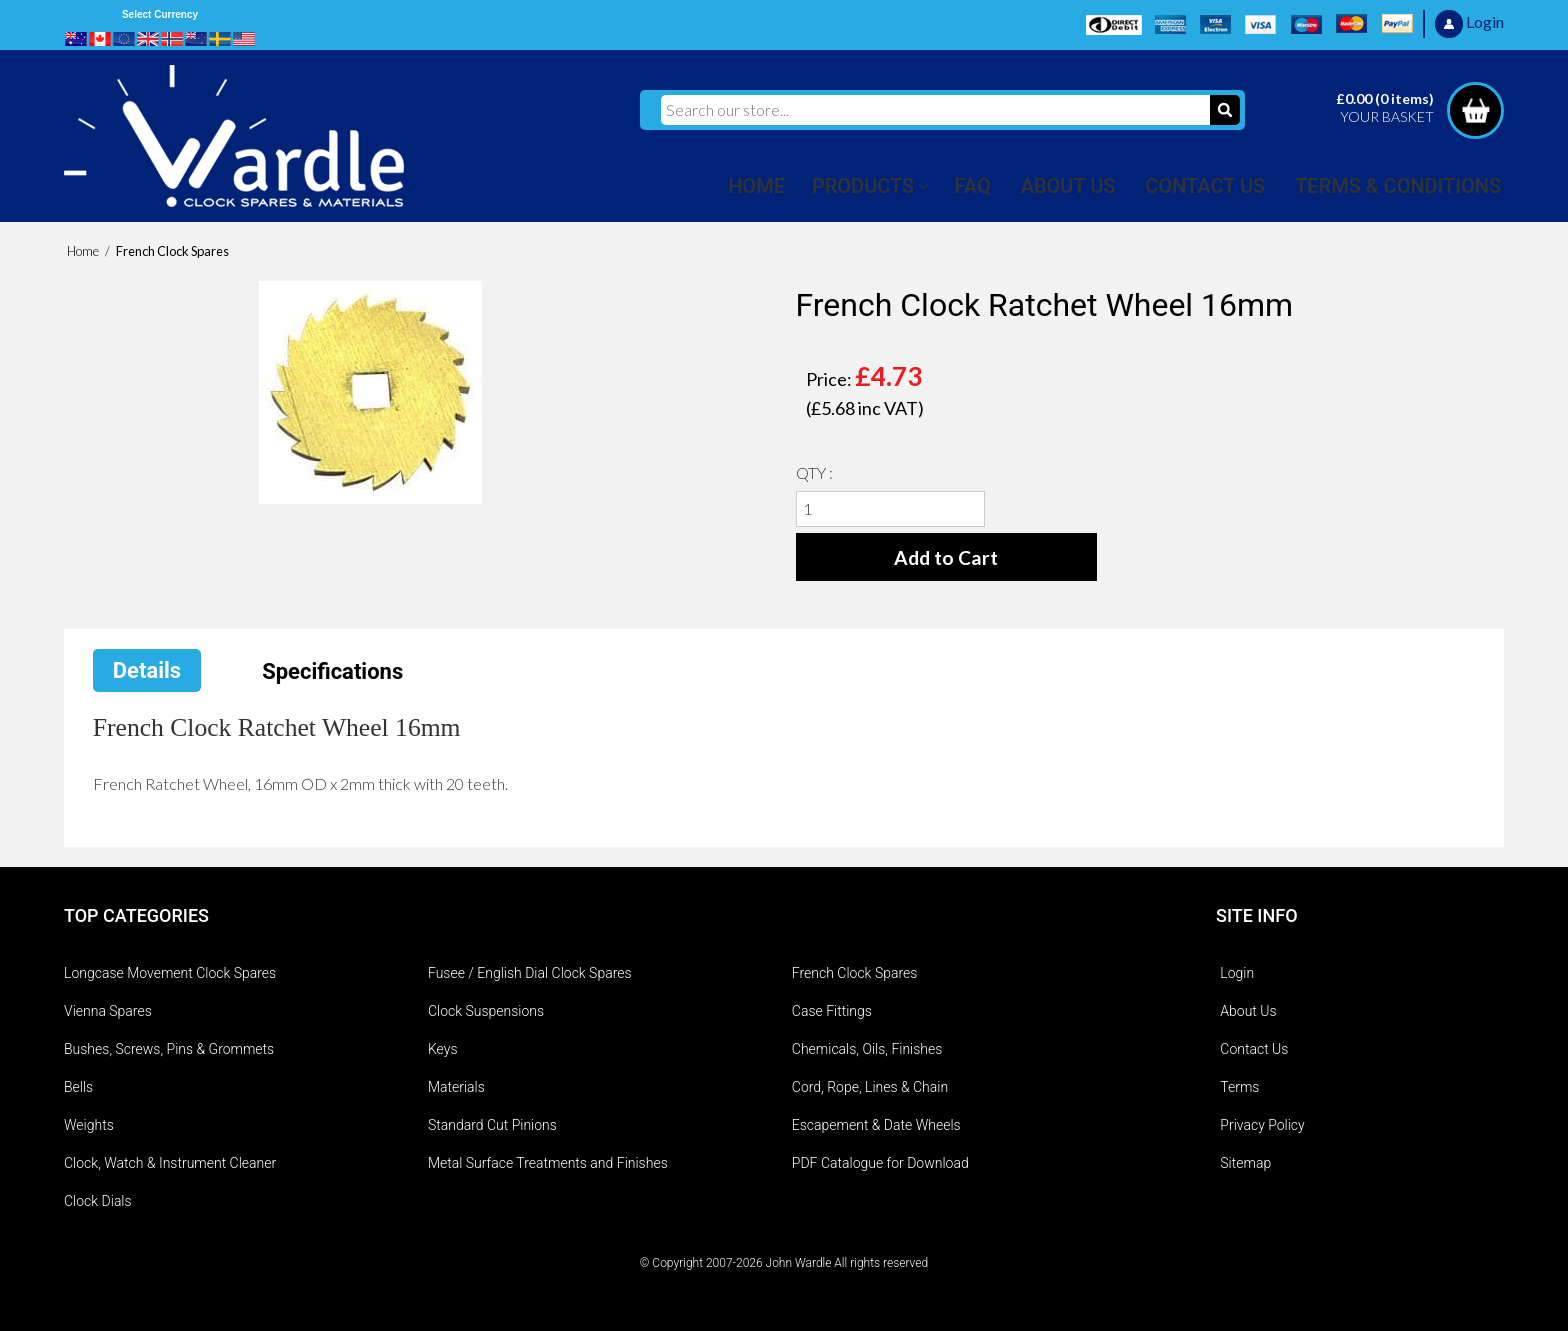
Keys (443, 1049)
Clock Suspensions (486, 1011)
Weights (89, 1125)
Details (147, 670)
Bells (78, 1087)
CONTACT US (1205, 186)
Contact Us (1254, 1049)
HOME (756, 186)
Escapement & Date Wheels (876, 1125)
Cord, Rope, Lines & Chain (870, 1087)
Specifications (332, 671)
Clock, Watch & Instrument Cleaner (170, 1163)
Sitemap (1245, 1163)
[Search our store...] (935, 110)
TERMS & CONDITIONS (1398, 186)
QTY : (814, 472)
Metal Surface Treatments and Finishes (548, 1163)
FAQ (973, 186)
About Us (1248, 1011)
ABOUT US (1068, 186)
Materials (456, 1087)
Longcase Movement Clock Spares (170, 973)
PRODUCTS (863, 186)
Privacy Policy (1262, 1125)
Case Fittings (832, 1011)
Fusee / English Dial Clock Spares (530, 973)
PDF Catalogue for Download (880, 1163)
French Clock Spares (855, 973)
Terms (1239, 1087)
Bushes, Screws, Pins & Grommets (169, 1049)
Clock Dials (98, 1201)
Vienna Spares (108, 1011)
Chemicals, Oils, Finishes (867, 1049)
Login (1237, 973)
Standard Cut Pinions (492, 1125)
